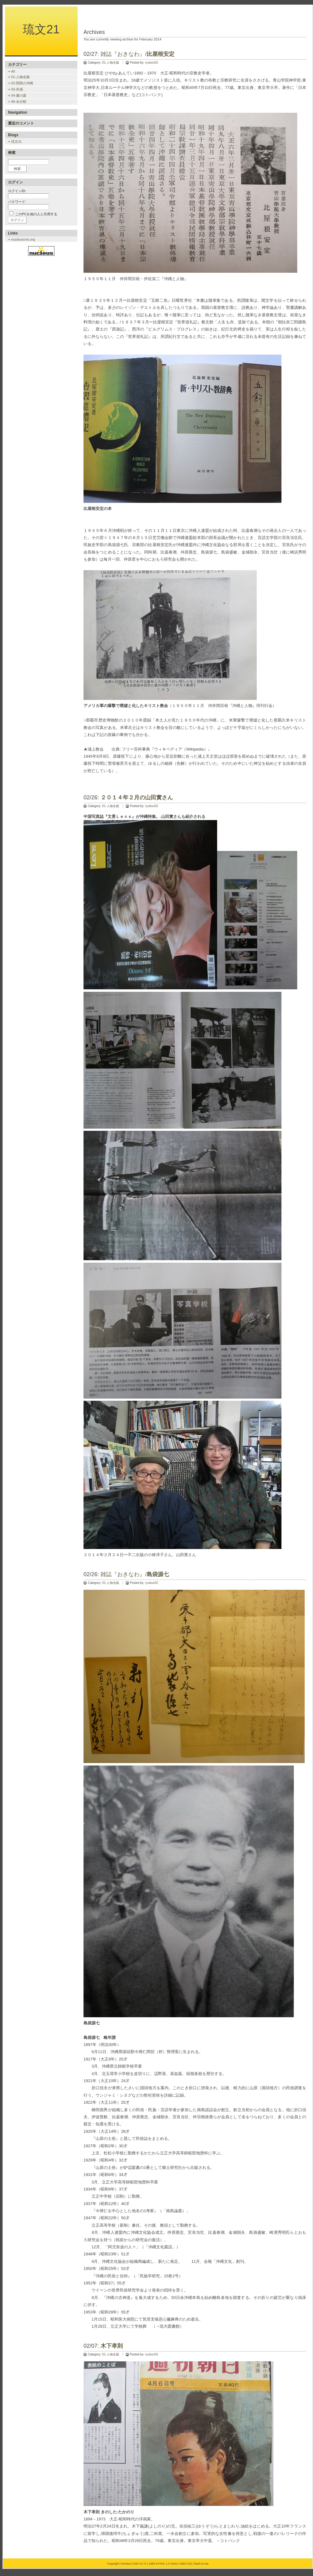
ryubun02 (151, 62)
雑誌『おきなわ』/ (137, 54)
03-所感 (17, 89)
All (13, 71)
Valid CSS (185, 2563)
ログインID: (17, 191)
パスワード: (17, 202)
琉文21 (41, 29)
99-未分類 (18, 101)
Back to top (201, 2563)
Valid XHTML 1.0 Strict (163, 2563)
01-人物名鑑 (110, 62)
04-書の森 (18, 95)
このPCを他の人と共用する (36, 214)
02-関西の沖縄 (22, 83)
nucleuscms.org (23, 239)
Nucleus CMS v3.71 (133, 2563)
